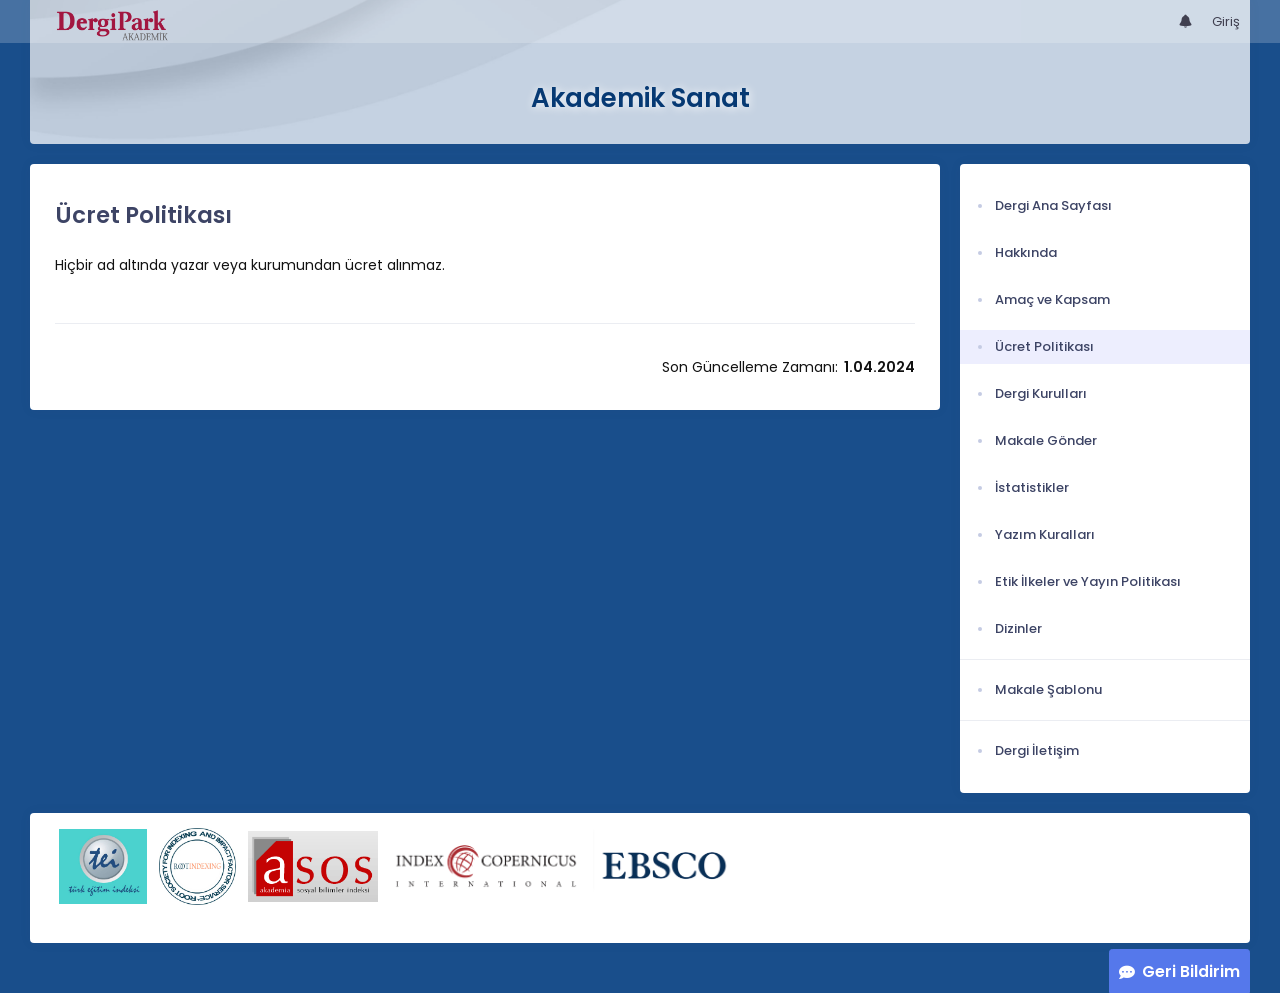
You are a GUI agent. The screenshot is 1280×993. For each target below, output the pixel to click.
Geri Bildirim (1191, 971)
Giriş (1226, 21)
